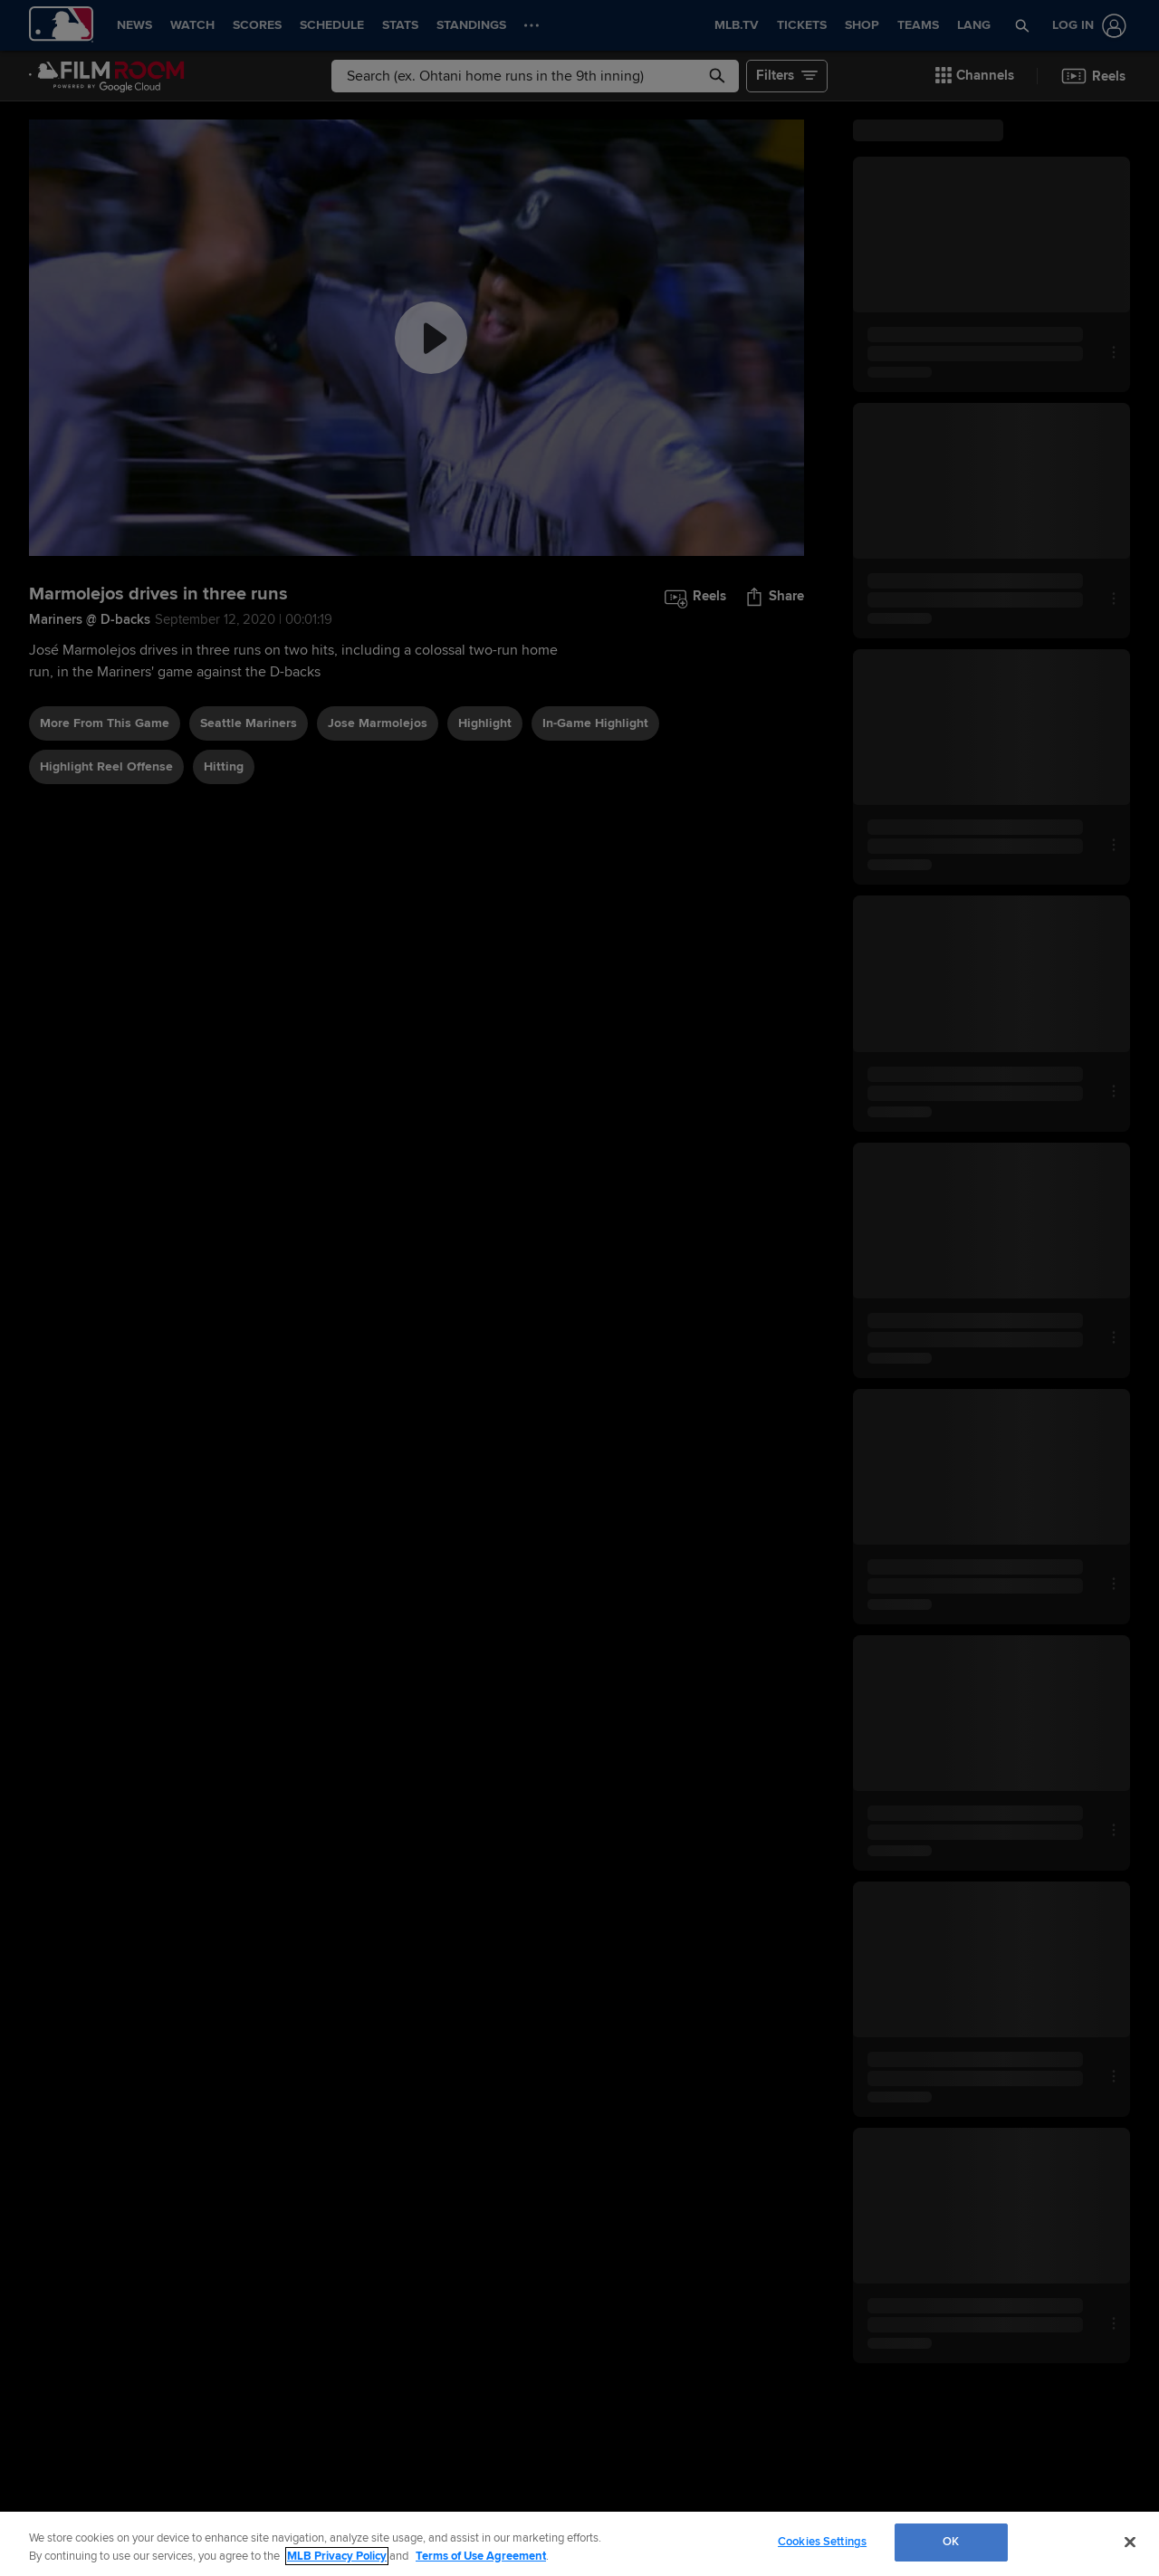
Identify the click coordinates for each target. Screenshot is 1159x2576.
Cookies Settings (822, 2541)
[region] (579, 2544)
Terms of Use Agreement (481, 2556)
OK (951, 2541)
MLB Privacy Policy (337, 2556)
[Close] (1130, 2542)
